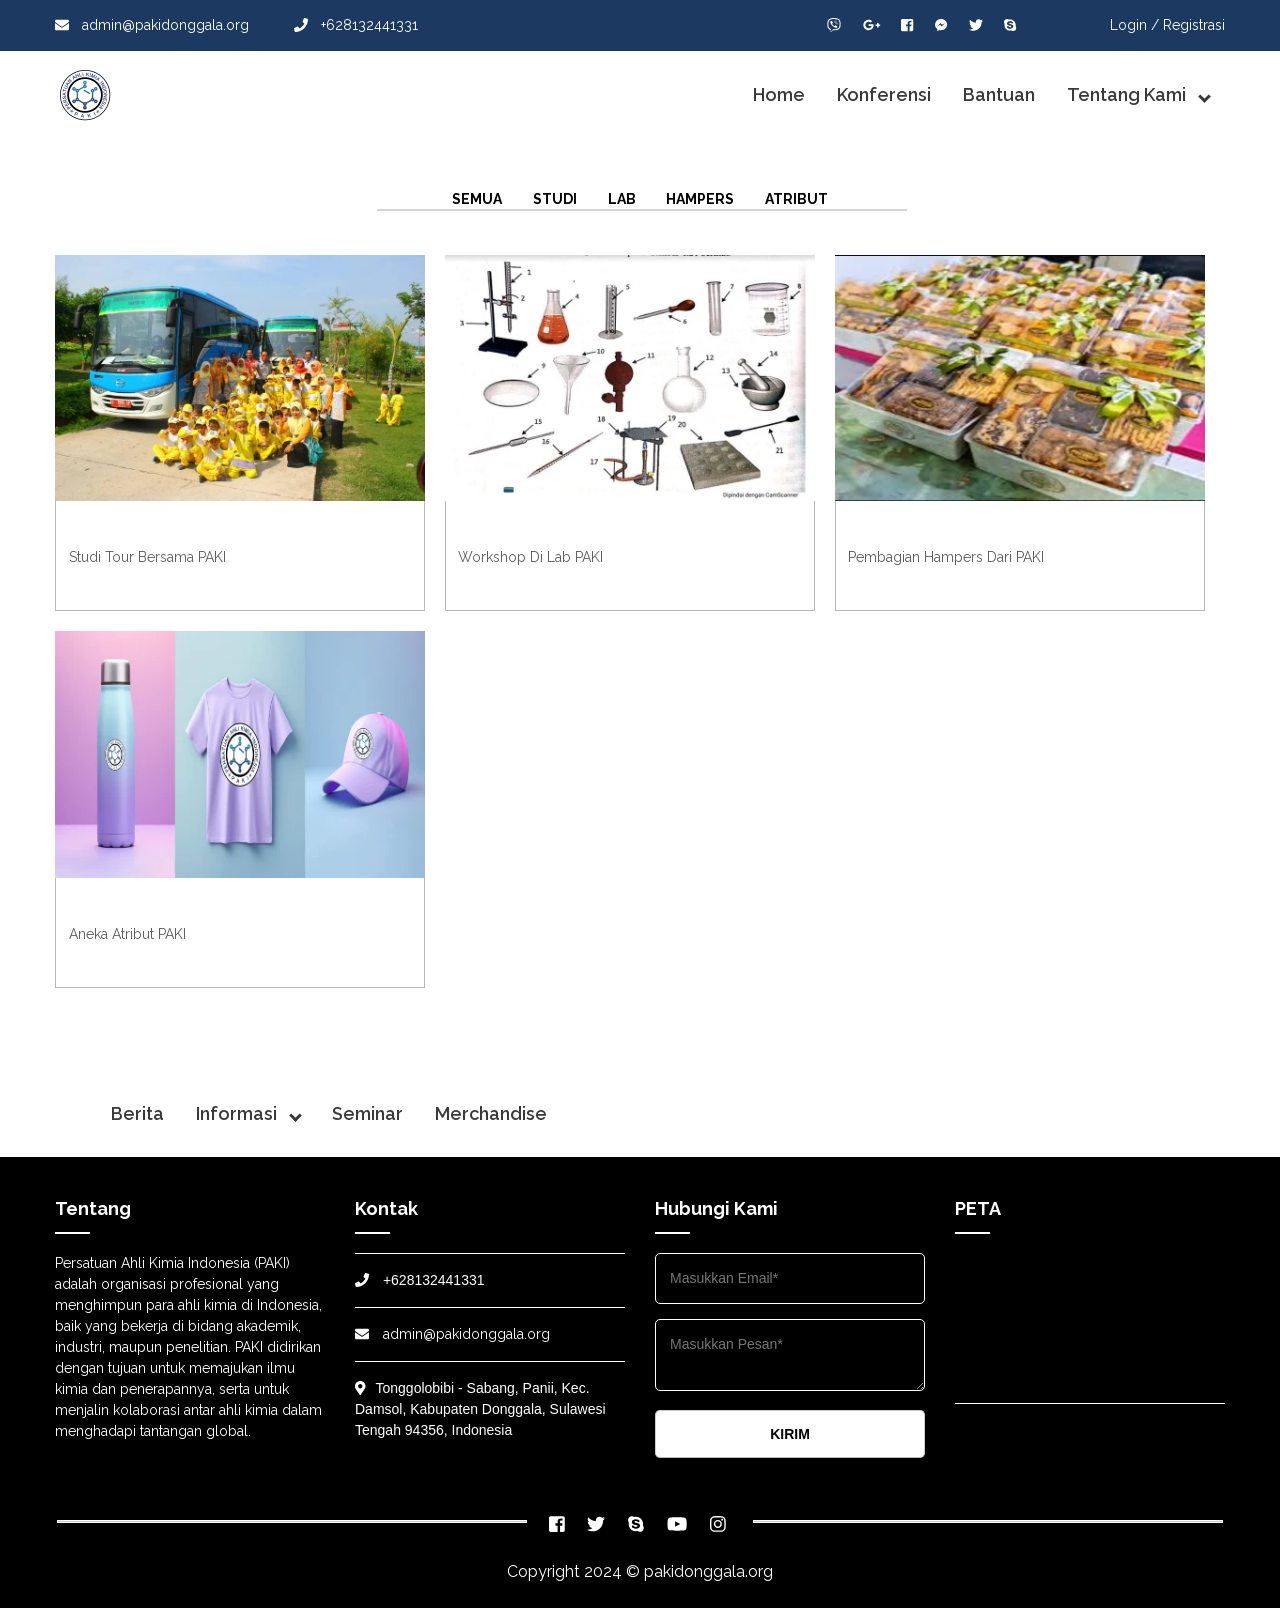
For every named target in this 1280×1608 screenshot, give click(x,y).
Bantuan (999, 94)
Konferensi (884, 94)
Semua (477, 199)
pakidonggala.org (708, 1571)
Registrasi (1194, 25)
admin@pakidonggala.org (152, 25)
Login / (1134, 25)
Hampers (700, 199)
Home (779, 94)
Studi (555, 199)
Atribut (796, 199)
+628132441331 (356, 25)
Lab (622, 199)
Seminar (367, 1113)
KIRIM (790, 1434)
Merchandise (491, 1113)
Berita (137, 1113)
